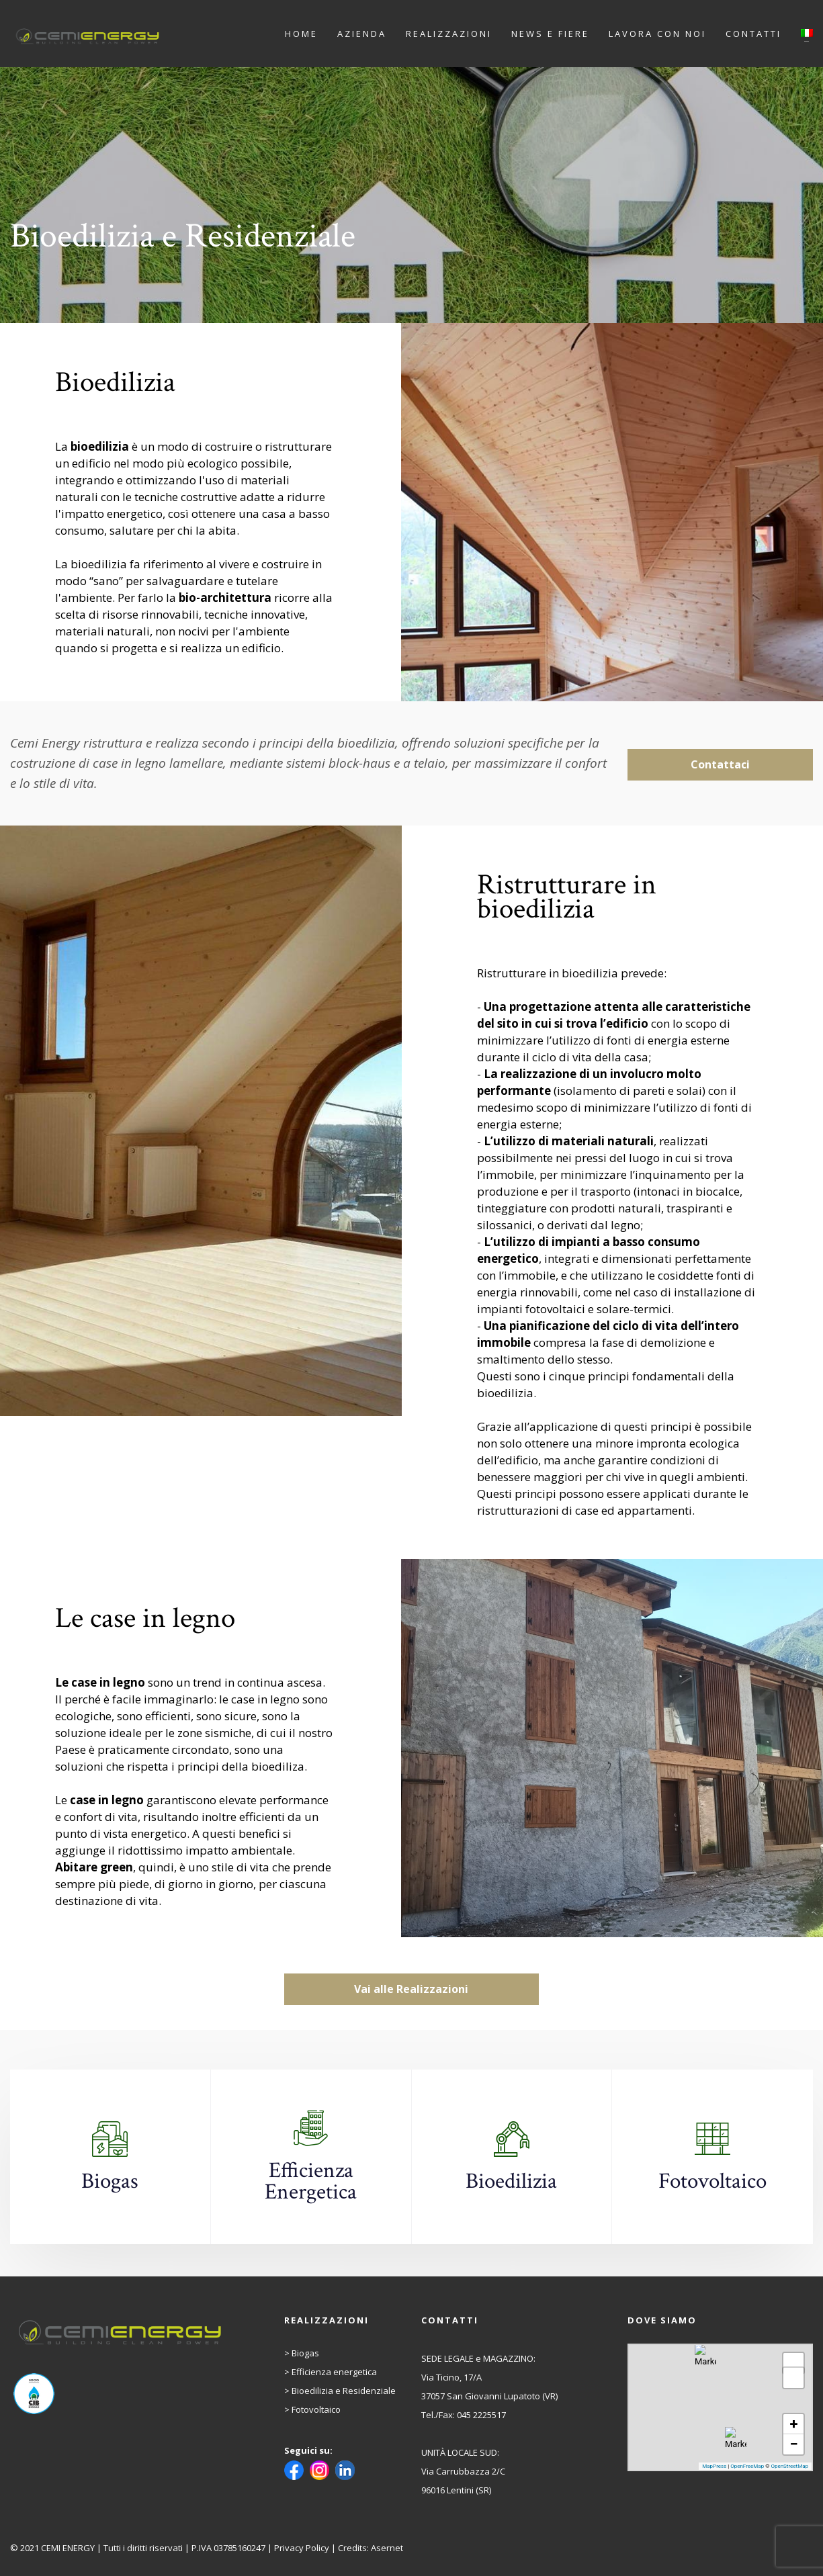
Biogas (305, 2353)
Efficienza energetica (334, 2372)
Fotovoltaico (316, 2409)
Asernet (387, 2548)
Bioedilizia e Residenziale (344, 2391)
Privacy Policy (301, 2548)
